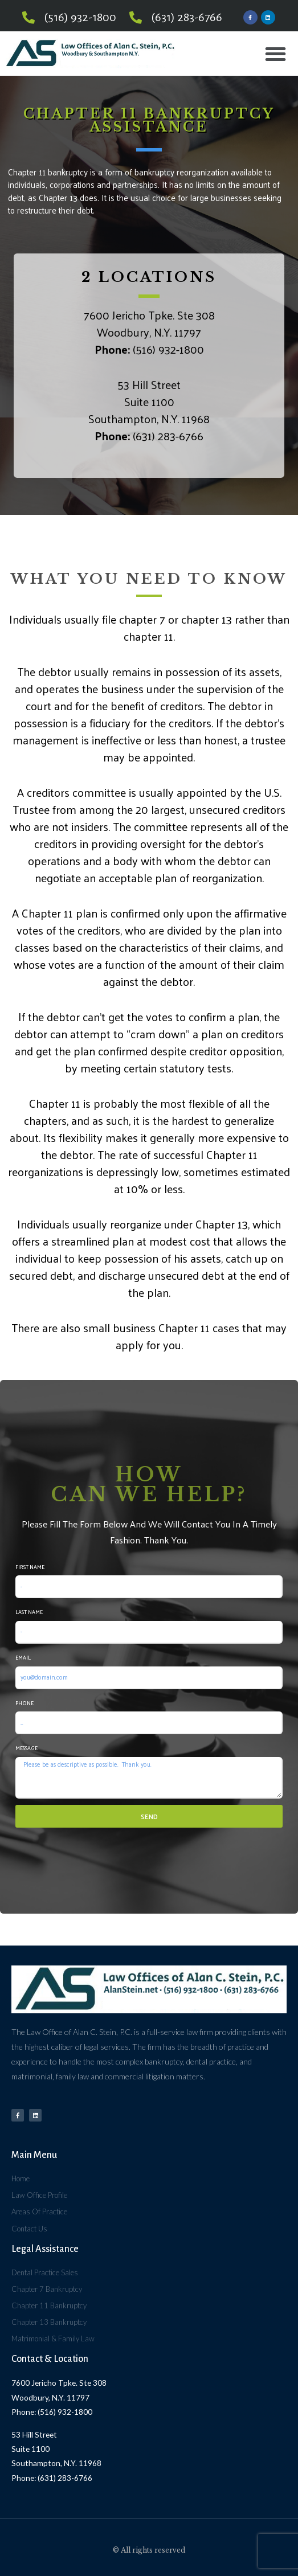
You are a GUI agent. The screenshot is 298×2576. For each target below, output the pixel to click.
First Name (29, 1567)
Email (23, 1657)
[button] (275, 54)
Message (26, 1748)
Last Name (29, 1612)
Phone (24, 1703)
